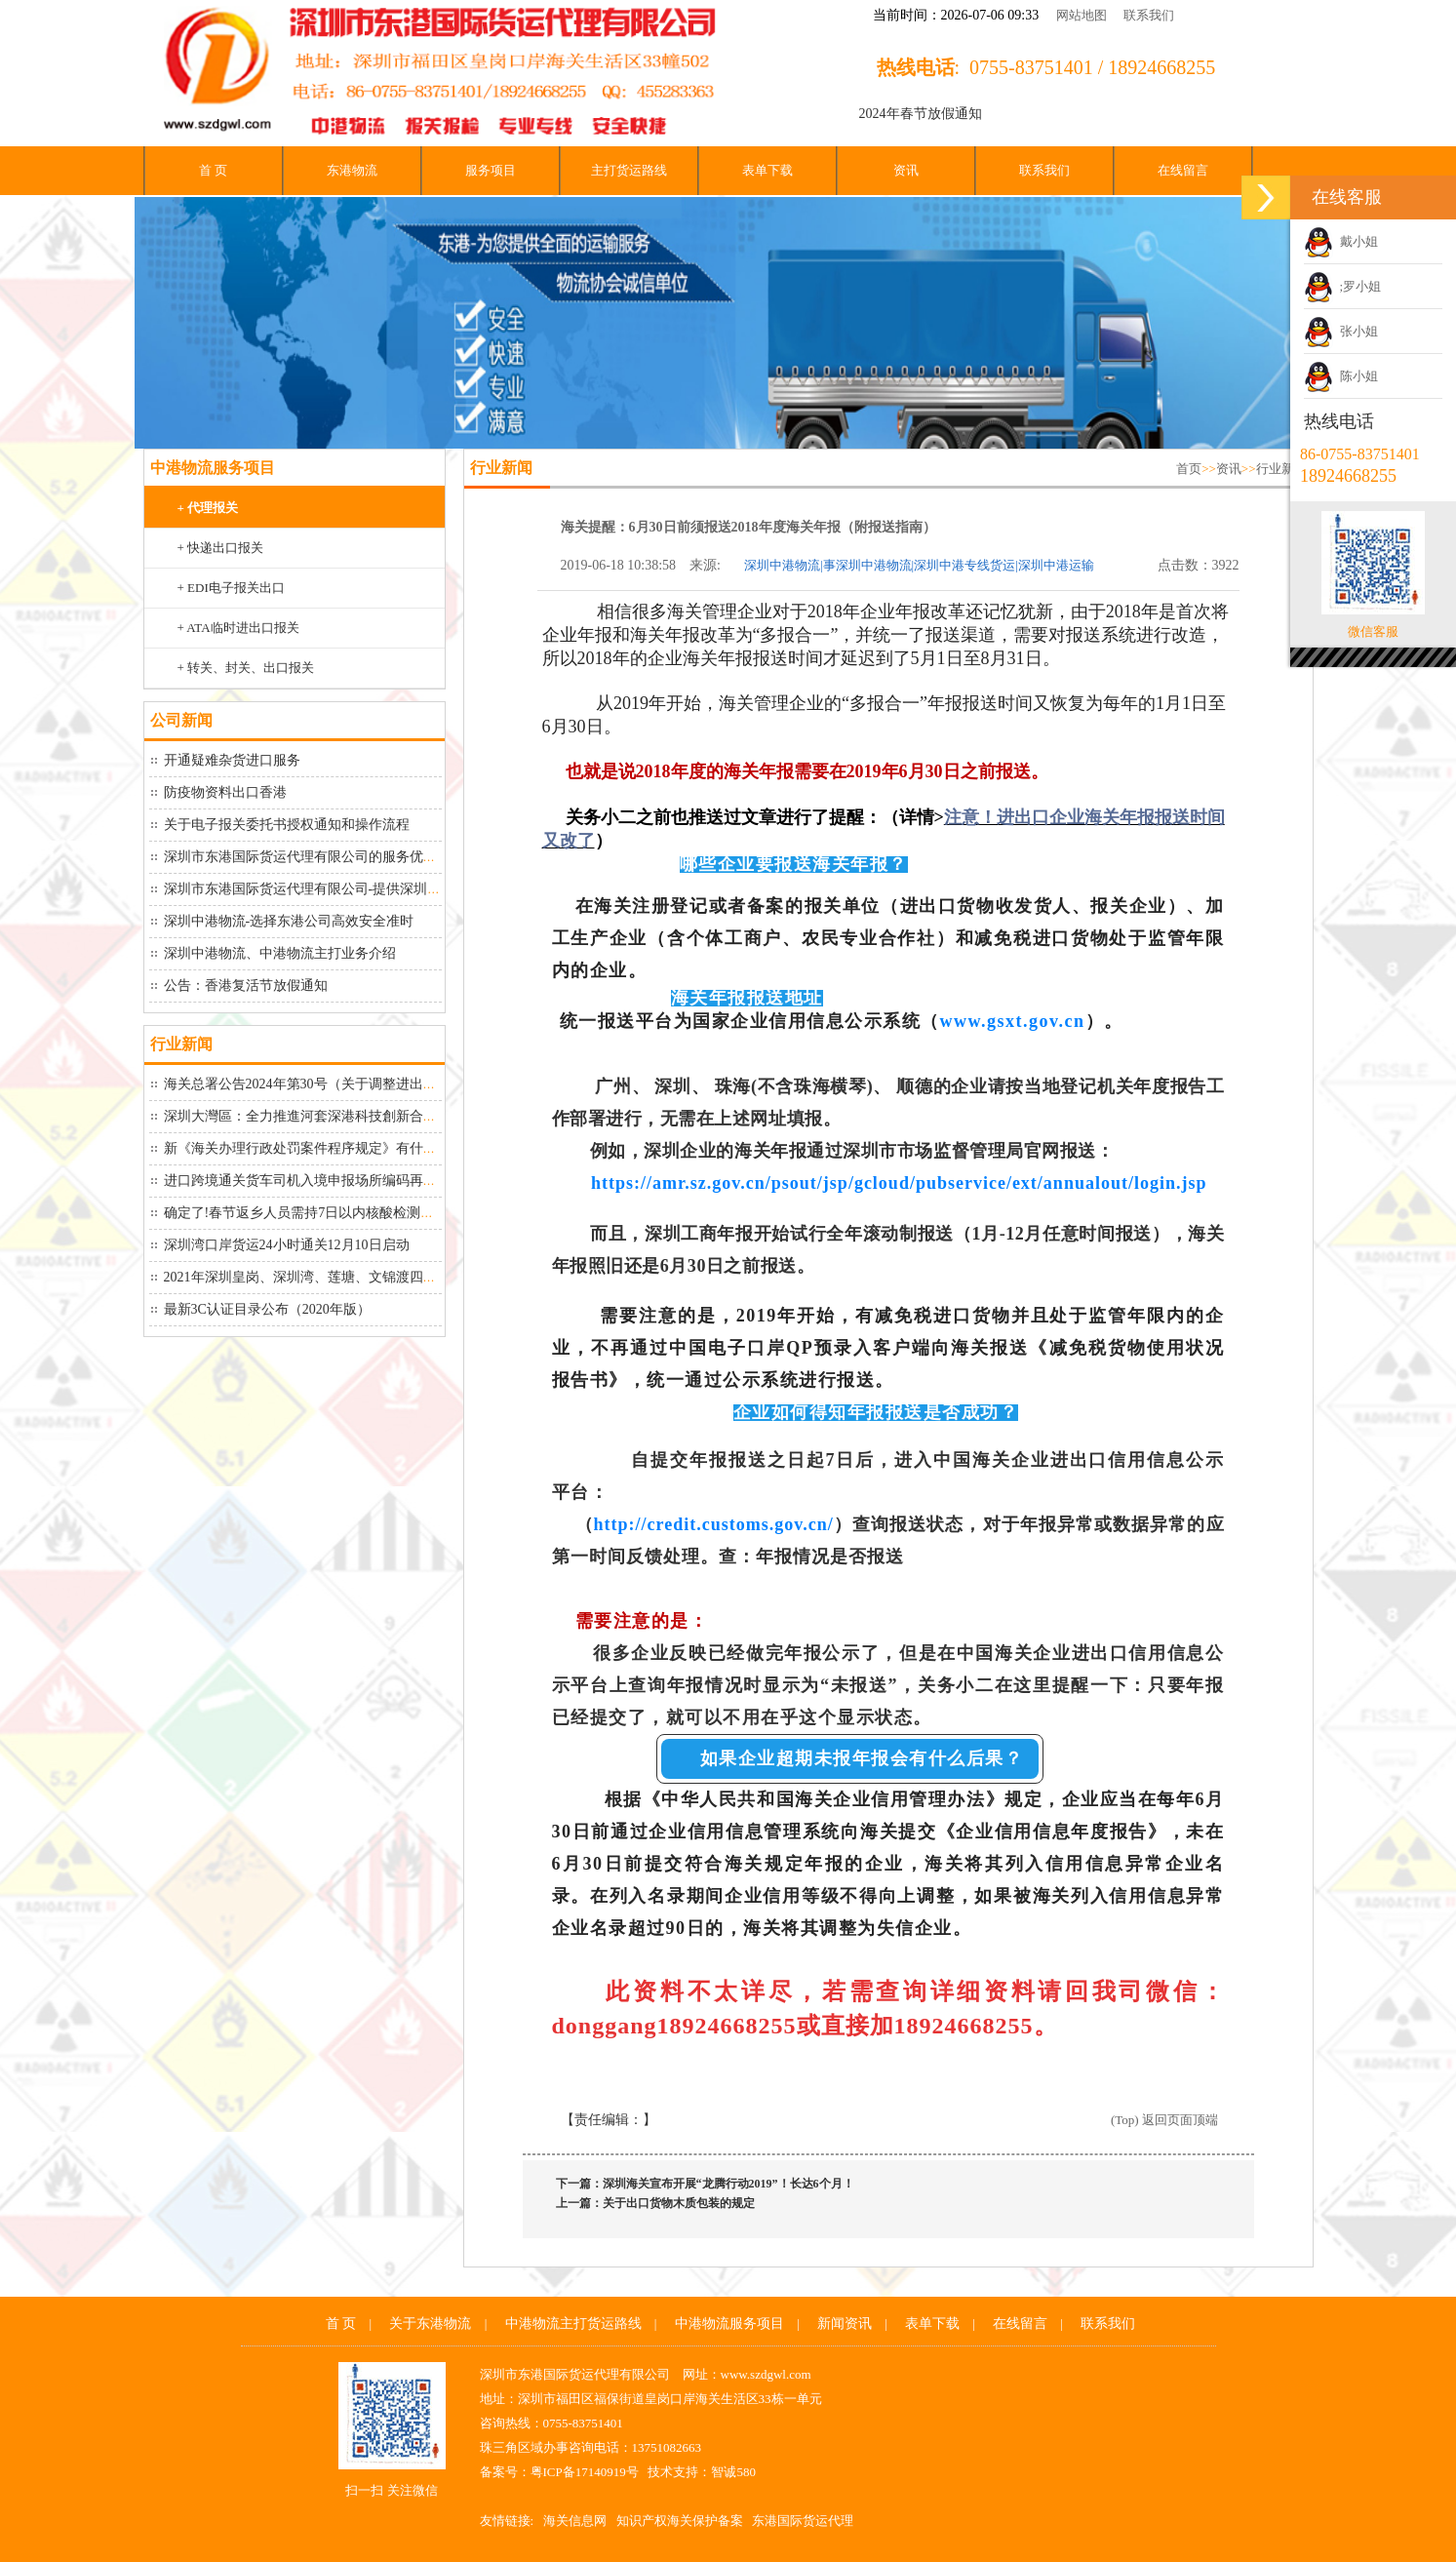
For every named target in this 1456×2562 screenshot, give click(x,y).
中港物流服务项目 (729, 2323)
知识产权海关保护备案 (679, 2520)
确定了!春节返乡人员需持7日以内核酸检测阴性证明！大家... (345, 1212)
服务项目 (490, 170)
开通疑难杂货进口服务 (232, 760)
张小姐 (1341, 331)
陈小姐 (1341, 376)
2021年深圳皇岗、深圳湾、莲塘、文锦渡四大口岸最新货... (340, 1277)
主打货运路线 (629, 170)
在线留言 (1183, 170)
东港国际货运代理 (802, 2520)
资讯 (906, 170)
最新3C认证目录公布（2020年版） (267, 1309)
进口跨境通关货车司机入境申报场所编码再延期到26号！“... (343, 1180)
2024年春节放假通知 (920, 113)
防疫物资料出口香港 (225, 792)
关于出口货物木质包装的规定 (679, 2203)
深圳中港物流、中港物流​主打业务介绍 (280, 953)
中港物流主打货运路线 (573, 2323)
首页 (1188, 468)
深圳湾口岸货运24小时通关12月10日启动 (287, 1245)
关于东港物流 (430, 2323)
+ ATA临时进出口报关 (238, 627)
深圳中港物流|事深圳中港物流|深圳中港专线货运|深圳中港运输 (919, 565)
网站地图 (1081, 15)
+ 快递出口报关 (220, 547)
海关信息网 (575, 2520)
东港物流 (352, 170)
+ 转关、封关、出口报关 (246, 667)
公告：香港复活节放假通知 (246, 985)
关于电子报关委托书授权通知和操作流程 (287, 824)
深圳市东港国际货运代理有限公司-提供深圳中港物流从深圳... (348, 889)
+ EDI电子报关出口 (231, 587)
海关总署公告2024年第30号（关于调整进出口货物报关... (333, 1084)
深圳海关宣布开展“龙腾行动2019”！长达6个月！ (728, 2183)
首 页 (213, 170)
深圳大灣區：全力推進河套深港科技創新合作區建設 (321, 1116)
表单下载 (767, 170)
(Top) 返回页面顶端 (1164, 2119)
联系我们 (1148, 15)
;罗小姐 (1342, 286)
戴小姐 (1341, 241)
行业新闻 (1281, 468)
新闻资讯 (844, 2323)
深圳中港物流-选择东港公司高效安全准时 (289, 921)
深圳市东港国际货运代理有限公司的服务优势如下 (314, 856)
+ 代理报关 (208, 507)
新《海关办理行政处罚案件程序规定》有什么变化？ (321, 1148)
